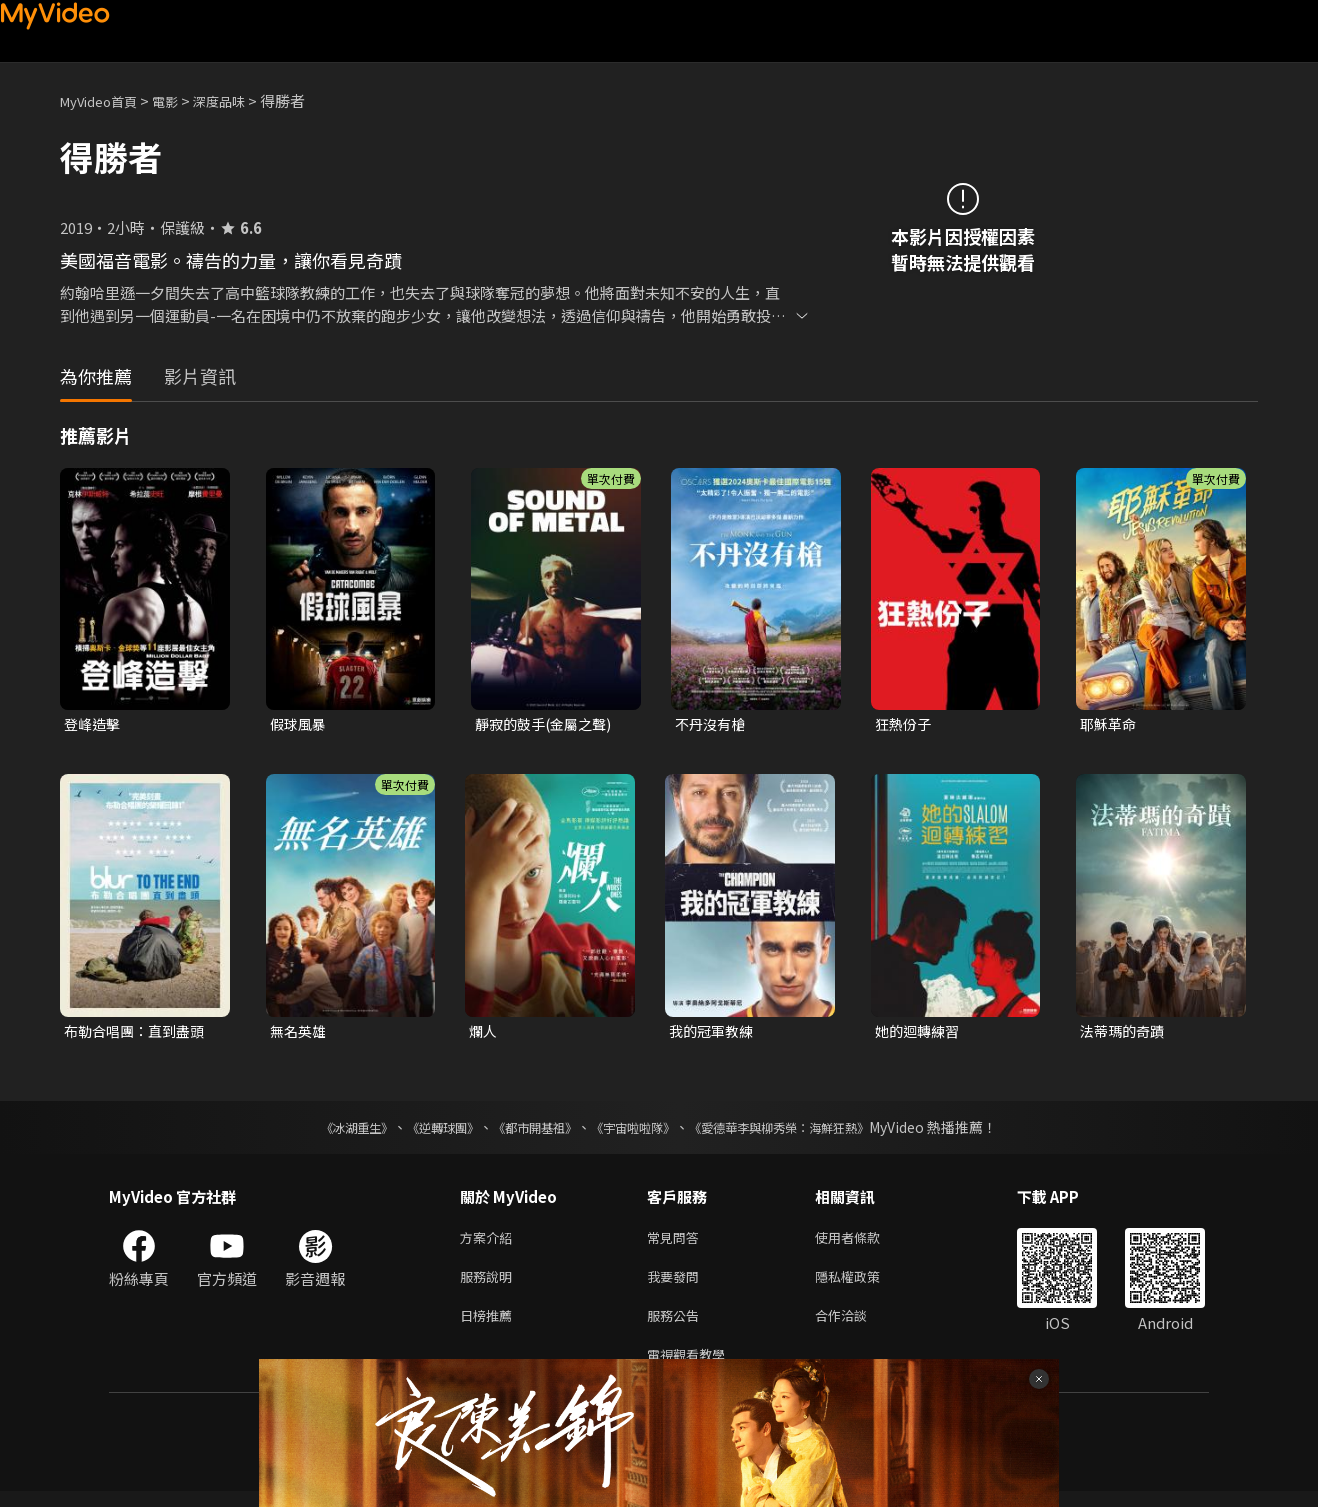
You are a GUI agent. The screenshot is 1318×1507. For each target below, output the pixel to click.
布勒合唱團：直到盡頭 (139, 1033)
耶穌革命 (1110, 724)
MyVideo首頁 (105, 100)
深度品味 (241, 100)
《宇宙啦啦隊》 (637, 1131)
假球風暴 (300, 724)
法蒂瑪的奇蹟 (1125, 1033)
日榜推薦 (490, 1326)
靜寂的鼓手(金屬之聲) (548, 724)
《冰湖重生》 (322, 1131)
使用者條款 (864, 1242)
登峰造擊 (94, 724)
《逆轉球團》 (420, 1131)
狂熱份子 (905, 724)
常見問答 (677, 1242)
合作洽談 (857, 1326)
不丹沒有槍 (712, 724)
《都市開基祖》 (525, 1131)
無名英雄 (300, 1033)
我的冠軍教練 (714, 1033)
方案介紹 (490, 1242)
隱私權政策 (864, 1284)
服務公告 (677, 1326)
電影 (181, 100)
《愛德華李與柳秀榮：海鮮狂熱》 (805, 1131)
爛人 (484, 1033)
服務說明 (490, 1284)
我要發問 (677, 1284)
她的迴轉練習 (920, 1033)
